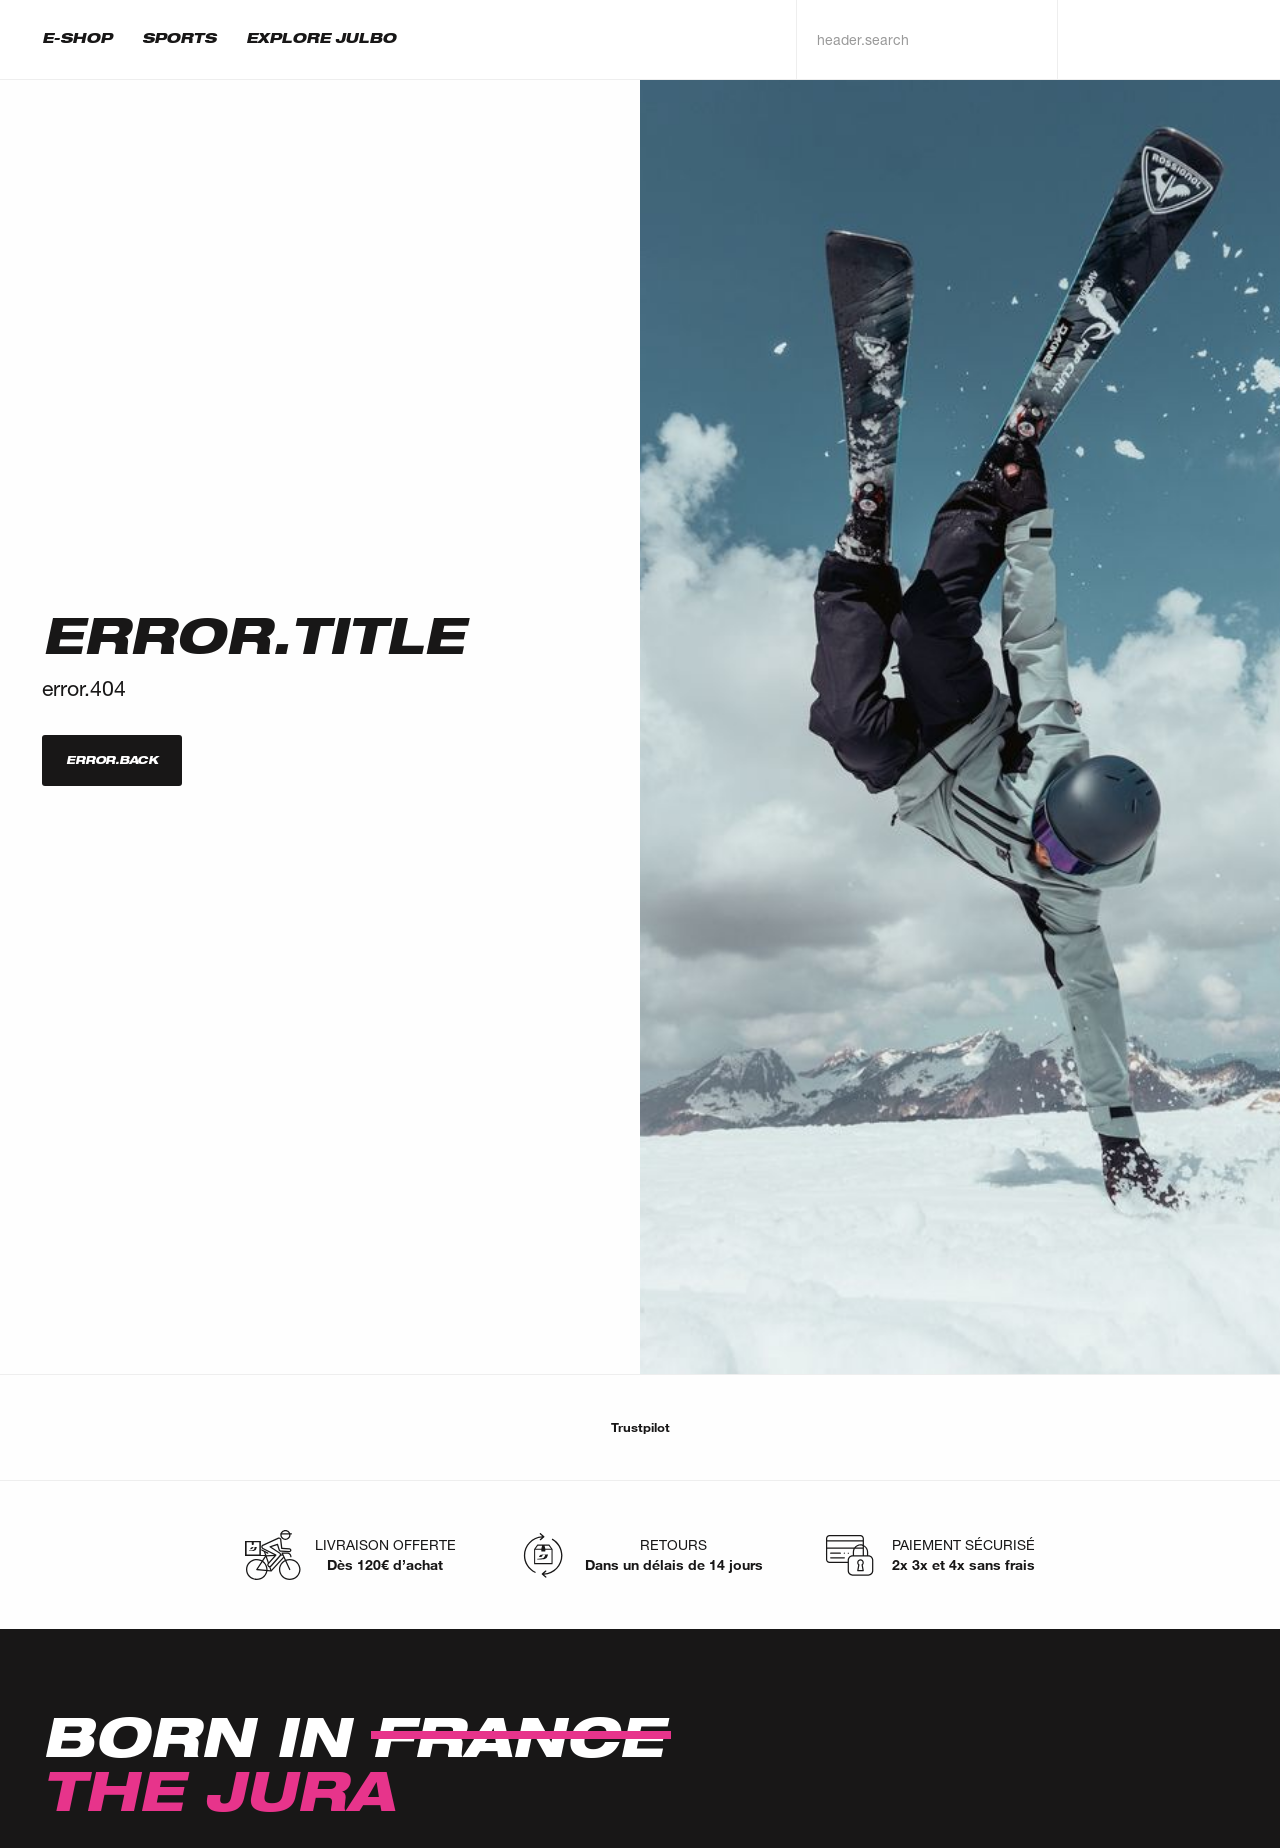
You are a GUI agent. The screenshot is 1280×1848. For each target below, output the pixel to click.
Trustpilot (640, 1427)
